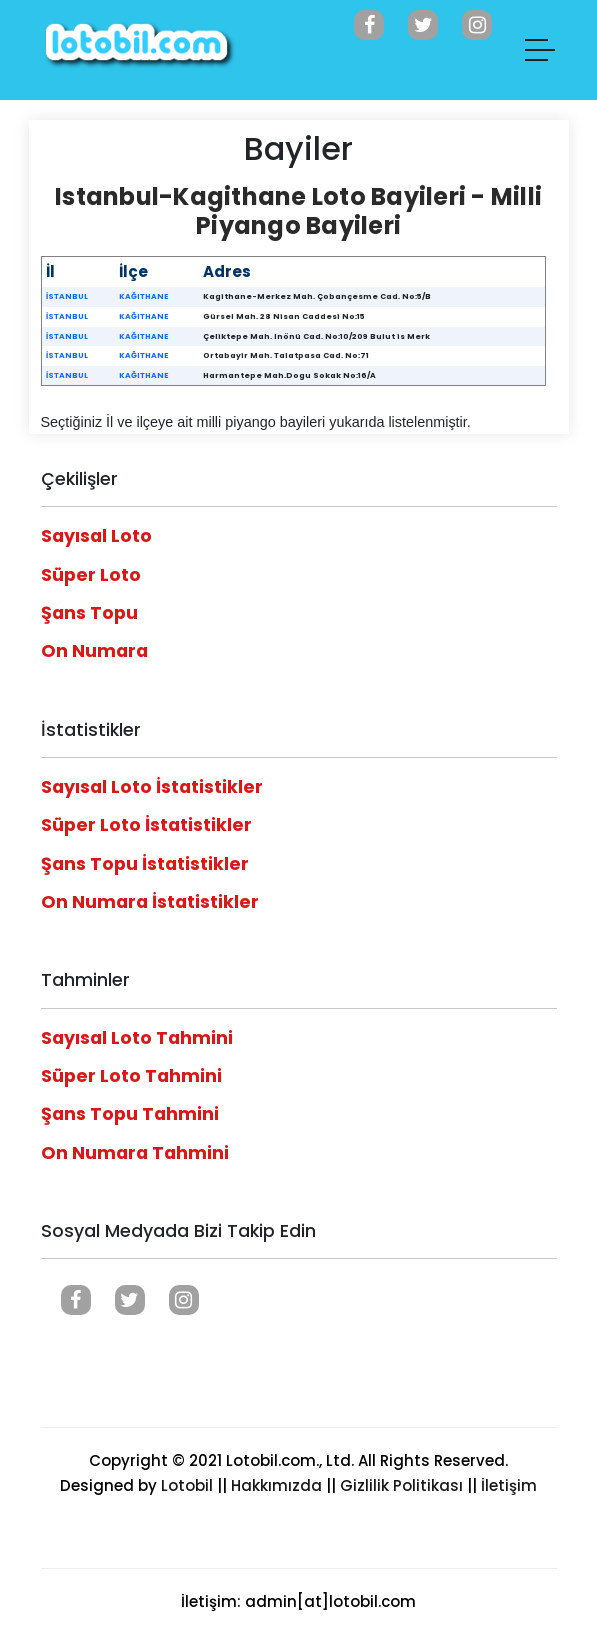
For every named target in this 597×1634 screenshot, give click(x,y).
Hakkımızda (276, 1485)
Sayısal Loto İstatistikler (152, 787)
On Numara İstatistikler (150, 902)
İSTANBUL (67, 296)
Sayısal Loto (96, 536)
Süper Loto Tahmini (131, 1076)
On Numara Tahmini (135, 1153)
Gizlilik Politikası (401, 1485)
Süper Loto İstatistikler (146, 825)
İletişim (509, 1485)
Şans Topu (89, 613)
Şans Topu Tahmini (130, 1114)
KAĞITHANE (143, 296)
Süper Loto (91, 575)
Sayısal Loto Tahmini (137, 1038)
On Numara (94, 651)
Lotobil (187, 1485)
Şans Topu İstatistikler (145, 864)
